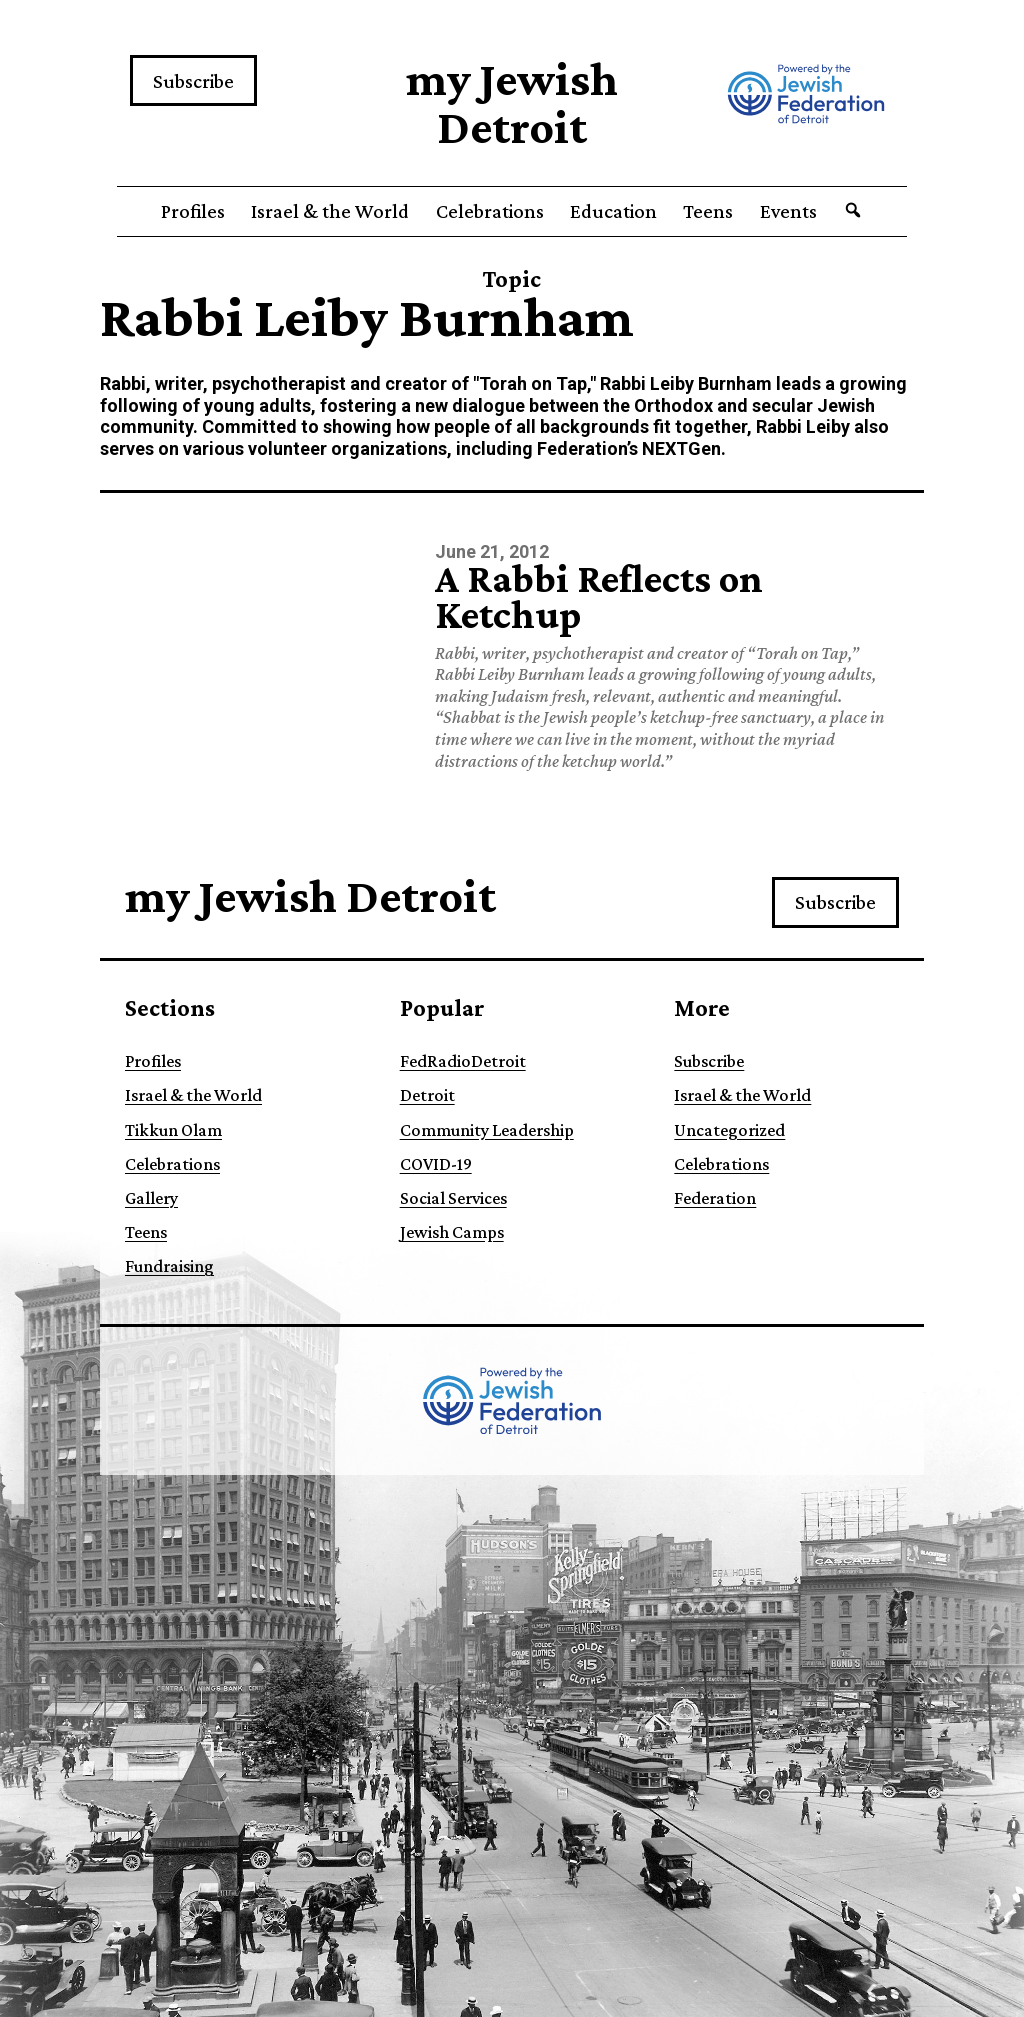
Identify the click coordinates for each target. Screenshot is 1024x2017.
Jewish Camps (452, 1232)
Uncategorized (729, 1130)
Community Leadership (487, 1130)
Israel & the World (330, 211)
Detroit (427, 1095)
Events (788, 211)
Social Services (453, 1198)
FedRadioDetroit (463, 1061)
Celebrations (490, 211)
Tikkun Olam (173, 1130)
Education (613, 211)
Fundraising (169, 1266)
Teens (708, 211)
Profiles (193, 211)
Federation (715, 1198)
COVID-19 (436, 1164)
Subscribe (193, 81)
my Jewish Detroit (512, 102)
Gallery (151, 1198)
